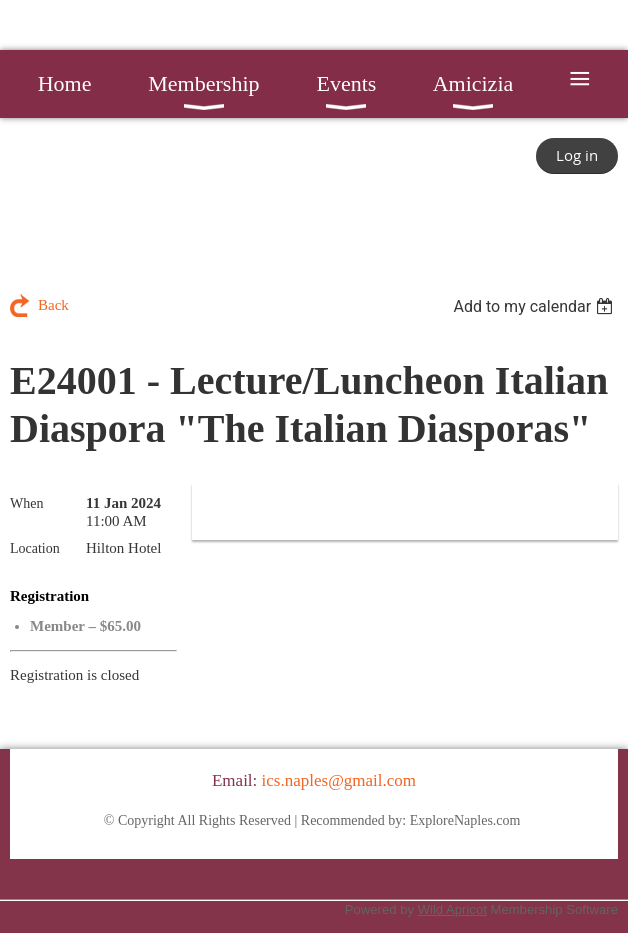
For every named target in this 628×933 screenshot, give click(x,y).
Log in (577, 155)
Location (35, 548)
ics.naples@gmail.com (339, 780)
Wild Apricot (452, 909)
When (26, 503)
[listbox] (535, 306)
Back (53, 305)
